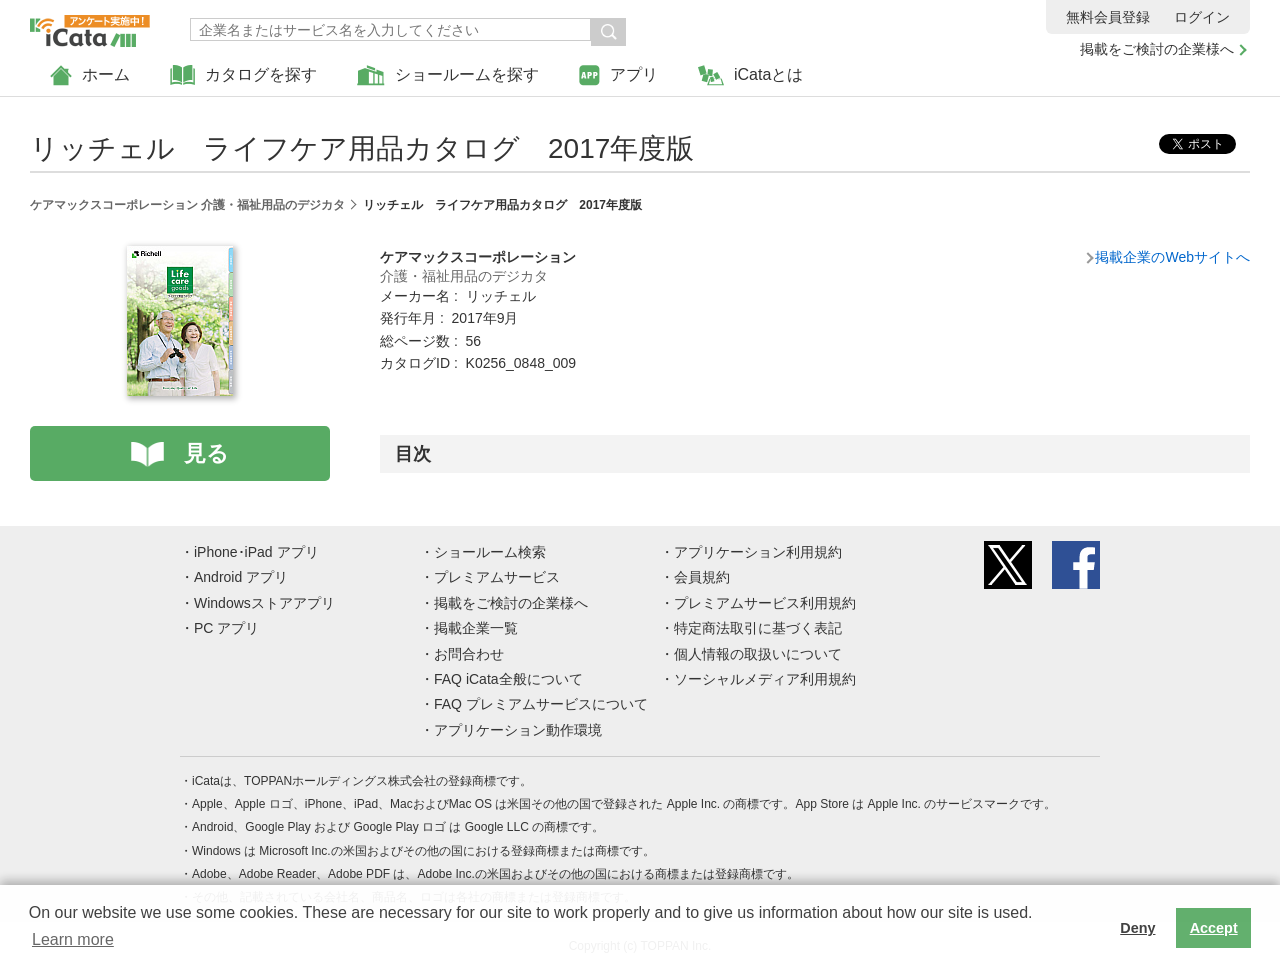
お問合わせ (469, 654)
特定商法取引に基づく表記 (758, 628)
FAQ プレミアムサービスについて (541, 704)
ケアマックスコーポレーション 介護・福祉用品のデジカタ (187, 205)
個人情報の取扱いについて (758, 654)
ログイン (1202, 17)
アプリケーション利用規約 (758, 552)
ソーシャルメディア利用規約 (765, 679)
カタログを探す (243, 75)
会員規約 (702, 577)
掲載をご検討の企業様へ (1157, 49)
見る (206, 453)
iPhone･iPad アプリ (256, 552)
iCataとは (750, 75)
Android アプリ (241, 577)
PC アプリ (226, 628)
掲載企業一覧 (476, 628)
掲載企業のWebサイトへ (1172, 257)
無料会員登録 (1108, 17)
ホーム (90, 75)
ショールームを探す (448, 75)
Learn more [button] (73, 939)
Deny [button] (1137, 928)
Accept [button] (1214, 928)
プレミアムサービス (497, 577)
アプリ (618, 75)
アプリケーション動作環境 (518, 730)
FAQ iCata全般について (508, 679)
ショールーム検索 (490, 552)
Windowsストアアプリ (264, 603)
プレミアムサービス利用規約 (765, 603)
